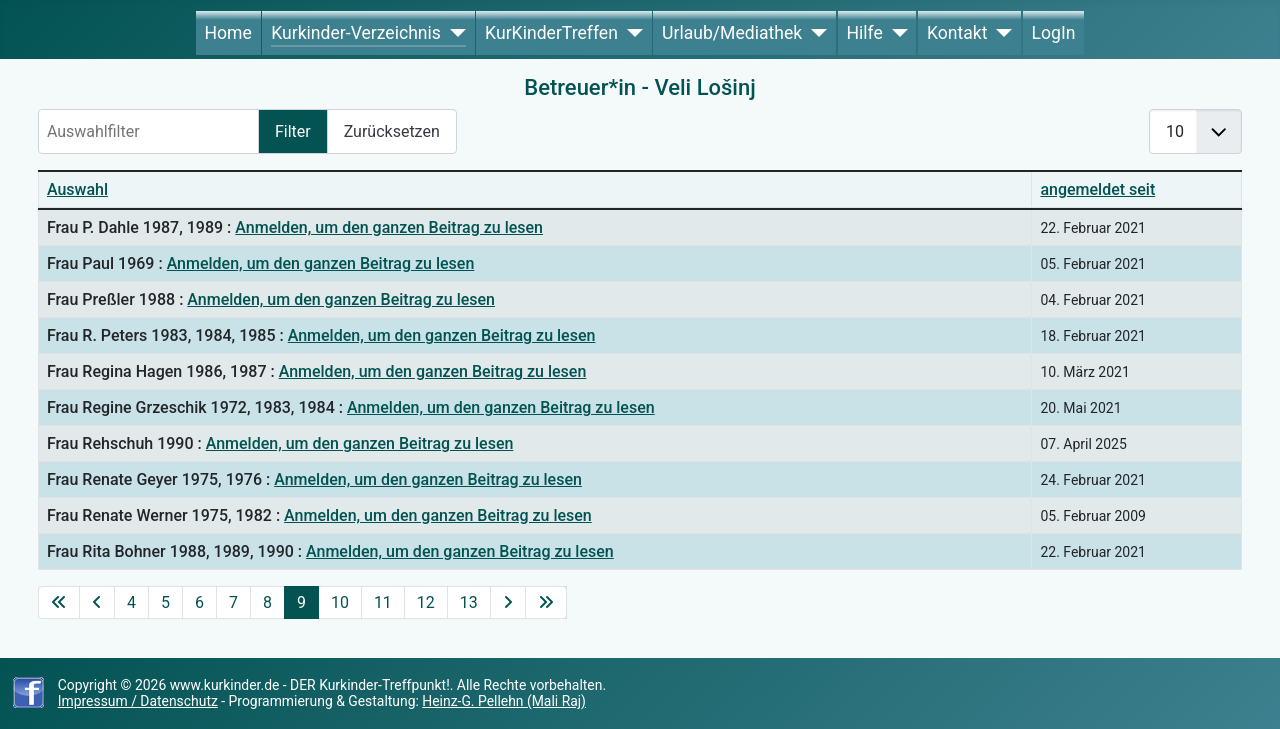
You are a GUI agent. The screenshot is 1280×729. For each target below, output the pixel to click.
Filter (293, 131)
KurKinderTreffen (551, 33)
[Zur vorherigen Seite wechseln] (97, 602)
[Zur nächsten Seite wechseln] (508, 602)
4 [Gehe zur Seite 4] (131, 602)
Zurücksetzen (392, 131)
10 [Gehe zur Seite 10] (340, 602)
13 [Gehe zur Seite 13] (469, 602)
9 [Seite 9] (301, 602)
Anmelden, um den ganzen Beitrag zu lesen (389, 227)
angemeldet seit (1097, 189)
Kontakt (957, 33)
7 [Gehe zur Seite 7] (233, 602)
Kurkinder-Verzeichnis (356, 33)
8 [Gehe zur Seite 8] (267, 602)
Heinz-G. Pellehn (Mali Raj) (504, 701)
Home (227, 33)
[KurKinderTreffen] (630, 33)
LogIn (1054, 33)
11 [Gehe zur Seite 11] (383, 602)
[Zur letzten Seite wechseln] (546, 602)
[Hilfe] (895, 33)
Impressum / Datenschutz (138, 701)
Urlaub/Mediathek (732, 33)
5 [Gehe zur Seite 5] (165, 602)
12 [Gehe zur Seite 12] (426, 602)
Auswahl (77, 189)
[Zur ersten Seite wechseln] (59, 602)
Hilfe (864, 33)
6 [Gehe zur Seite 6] (199, 602)
